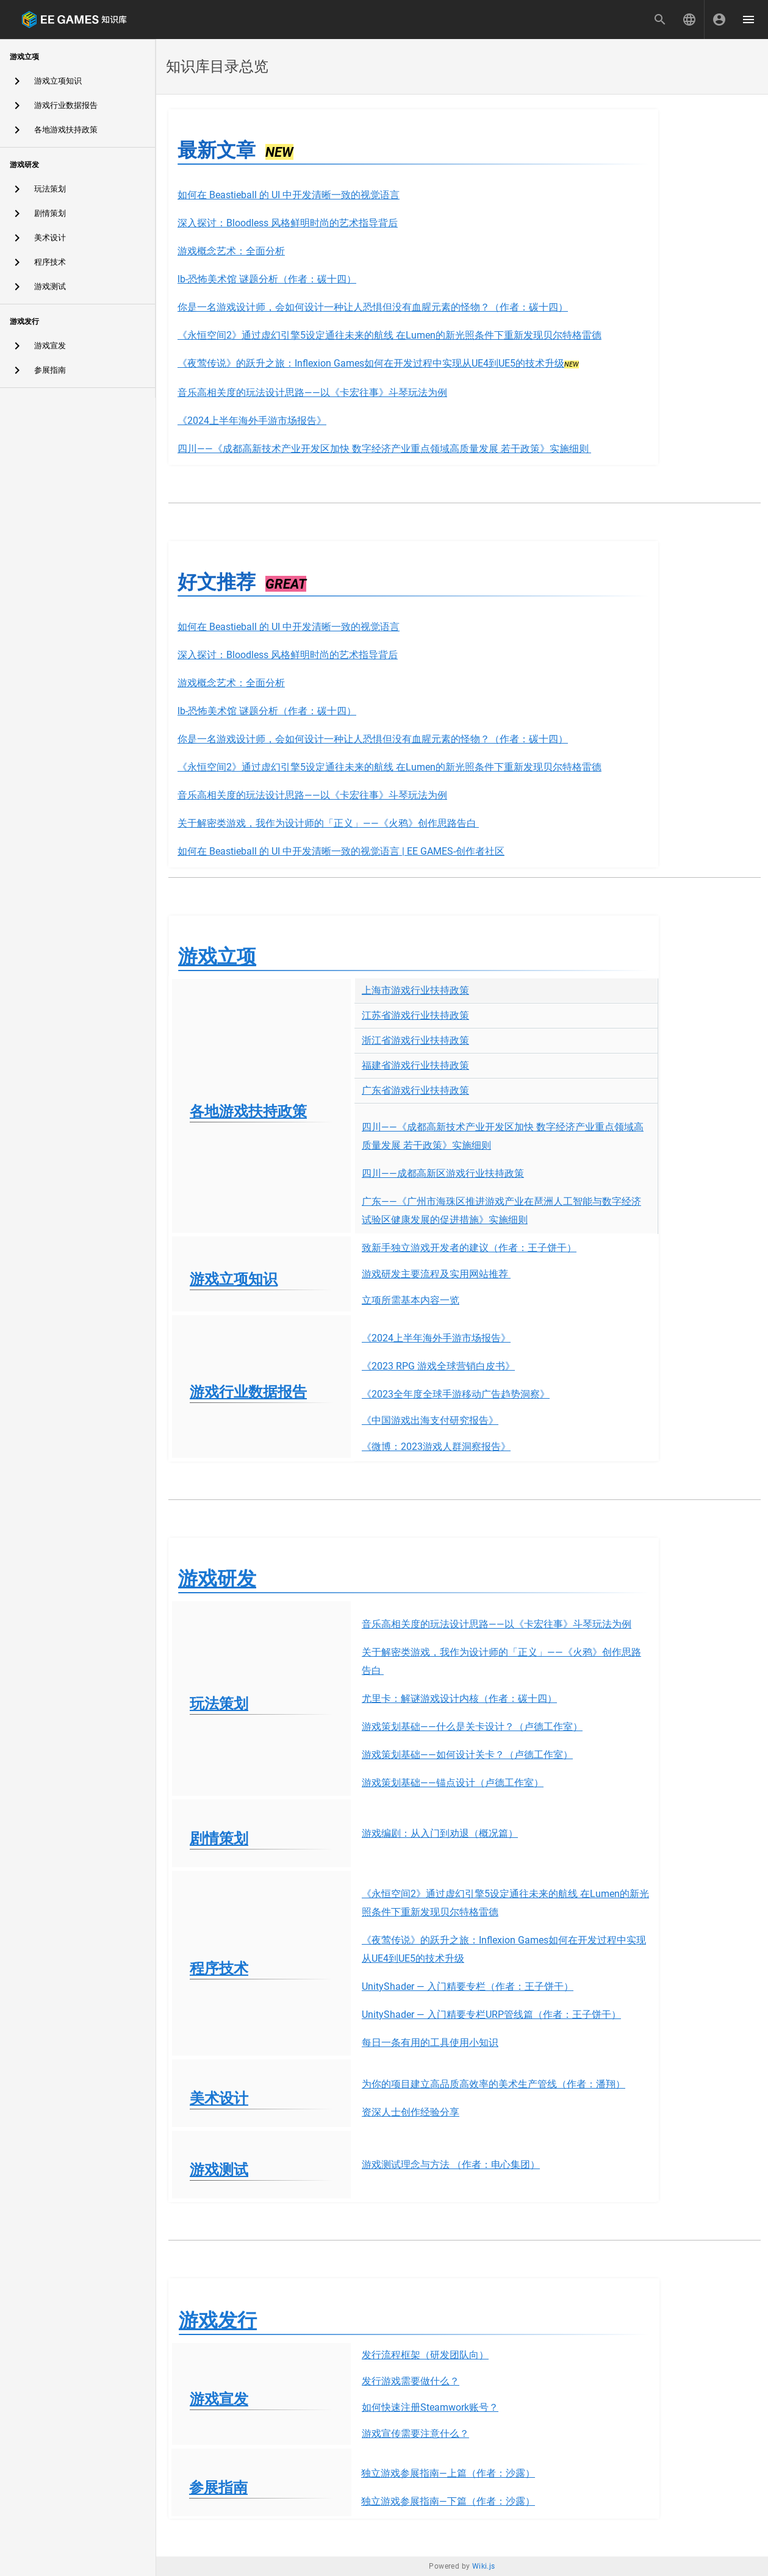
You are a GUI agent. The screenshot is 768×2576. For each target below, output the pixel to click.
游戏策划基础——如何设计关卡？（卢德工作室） (467, 1754)
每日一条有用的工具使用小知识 (430, 2042)
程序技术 (219, 1968)
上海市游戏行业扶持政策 (415, 990)
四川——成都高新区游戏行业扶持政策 (443, 1173)
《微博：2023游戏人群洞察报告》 (436, 1446)
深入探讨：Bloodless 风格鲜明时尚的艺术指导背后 (288, 223)
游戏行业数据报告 (248, 1392)
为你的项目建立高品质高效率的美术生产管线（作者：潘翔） (493, 2084)
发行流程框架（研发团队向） (425, 2355)
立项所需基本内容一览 (410, 1300)
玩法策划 (219, 1703)
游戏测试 (219, 2169)
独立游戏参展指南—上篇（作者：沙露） (448, 2473)
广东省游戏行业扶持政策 (415, 1090)
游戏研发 (217, 1578)
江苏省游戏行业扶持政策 (415, 1015)
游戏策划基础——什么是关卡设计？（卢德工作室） (472, 1726)
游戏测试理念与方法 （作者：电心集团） (451, 2164)
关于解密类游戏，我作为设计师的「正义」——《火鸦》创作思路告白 (328, 823)
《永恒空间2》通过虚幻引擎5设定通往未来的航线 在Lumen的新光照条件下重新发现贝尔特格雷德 (389, 335)
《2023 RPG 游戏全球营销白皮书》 (438, 1366)
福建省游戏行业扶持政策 (415, 1065)
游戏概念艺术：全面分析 (231, 251)
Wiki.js (483, 2566)
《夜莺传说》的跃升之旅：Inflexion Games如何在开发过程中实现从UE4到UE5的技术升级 (371, 363)
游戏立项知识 (234, 1279)
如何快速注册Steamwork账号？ (430, 2407)
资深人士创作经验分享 (410, 2112)
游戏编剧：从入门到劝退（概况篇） (440, 1833)
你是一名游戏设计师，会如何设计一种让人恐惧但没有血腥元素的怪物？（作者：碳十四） (373, 307)
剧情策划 (219, 1838)
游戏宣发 (219, 2399)
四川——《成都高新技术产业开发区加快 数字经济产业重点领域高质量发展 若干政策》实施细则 (384, 448)
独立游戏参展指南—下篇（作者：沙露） (448, 2501)
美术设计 (219, 2098)
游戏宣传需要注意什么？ (415, 2433)
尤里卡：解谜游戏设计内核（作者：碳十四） (459, 1698)
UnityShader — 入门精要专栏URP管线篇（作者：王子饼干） (491, 2014)
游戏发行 (218, 2320)
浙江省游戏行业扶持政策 (415, 1040)
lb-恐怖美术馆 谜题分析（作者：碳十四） (267, 279)
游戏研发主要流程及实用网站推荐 (436, 1274)
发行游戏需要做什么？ (410, 2381)
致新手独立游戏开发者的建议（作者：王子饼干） (469, 1248)
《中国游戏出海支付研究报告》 (430, 1420)
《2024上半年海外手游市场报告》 (252, 420)
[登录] (719, 19)
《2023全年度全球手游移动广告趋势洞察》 (456, 1394)
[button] (689, 19)
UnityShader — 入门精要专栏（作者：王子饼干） (467, 1986)
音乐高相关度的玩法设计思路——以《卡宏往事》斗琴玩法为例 (312, 392)
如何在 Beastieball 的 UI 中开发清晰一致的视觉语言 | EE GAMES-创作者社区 (341, 851)
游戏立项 (217, 956)
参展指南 (218, 2487)
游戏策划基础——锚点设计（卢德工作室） (453, 1782)
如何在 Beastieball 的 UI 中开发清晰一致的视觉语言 (289, 195)
